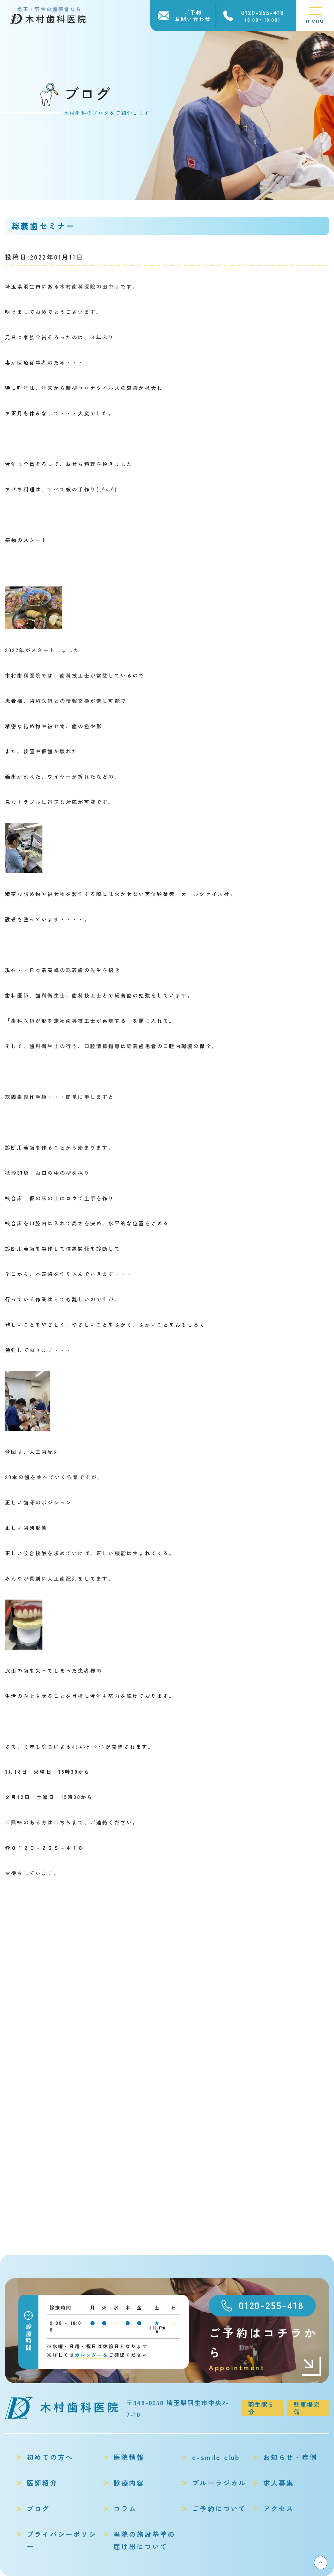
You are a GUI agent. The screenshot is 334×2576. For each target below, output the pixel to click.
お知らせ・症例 (290, 2457)
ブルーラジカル (219, 2483)
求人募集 (278, 2483)
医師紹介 (42, 2483)
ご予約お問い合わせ (193, 15)
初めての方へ (50, 2457)
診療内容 (129, 2483)
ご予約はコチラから (265, 2349)
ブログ (38, 2508)
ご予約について (219, 2508)
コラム (125, 2508)
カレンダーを (92, 2354)
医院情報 (129, 2457)
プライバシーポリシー (62, 2540)
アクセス (278, 2508)
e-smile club (216, 2457)
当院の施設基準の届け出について (145, 2540)
